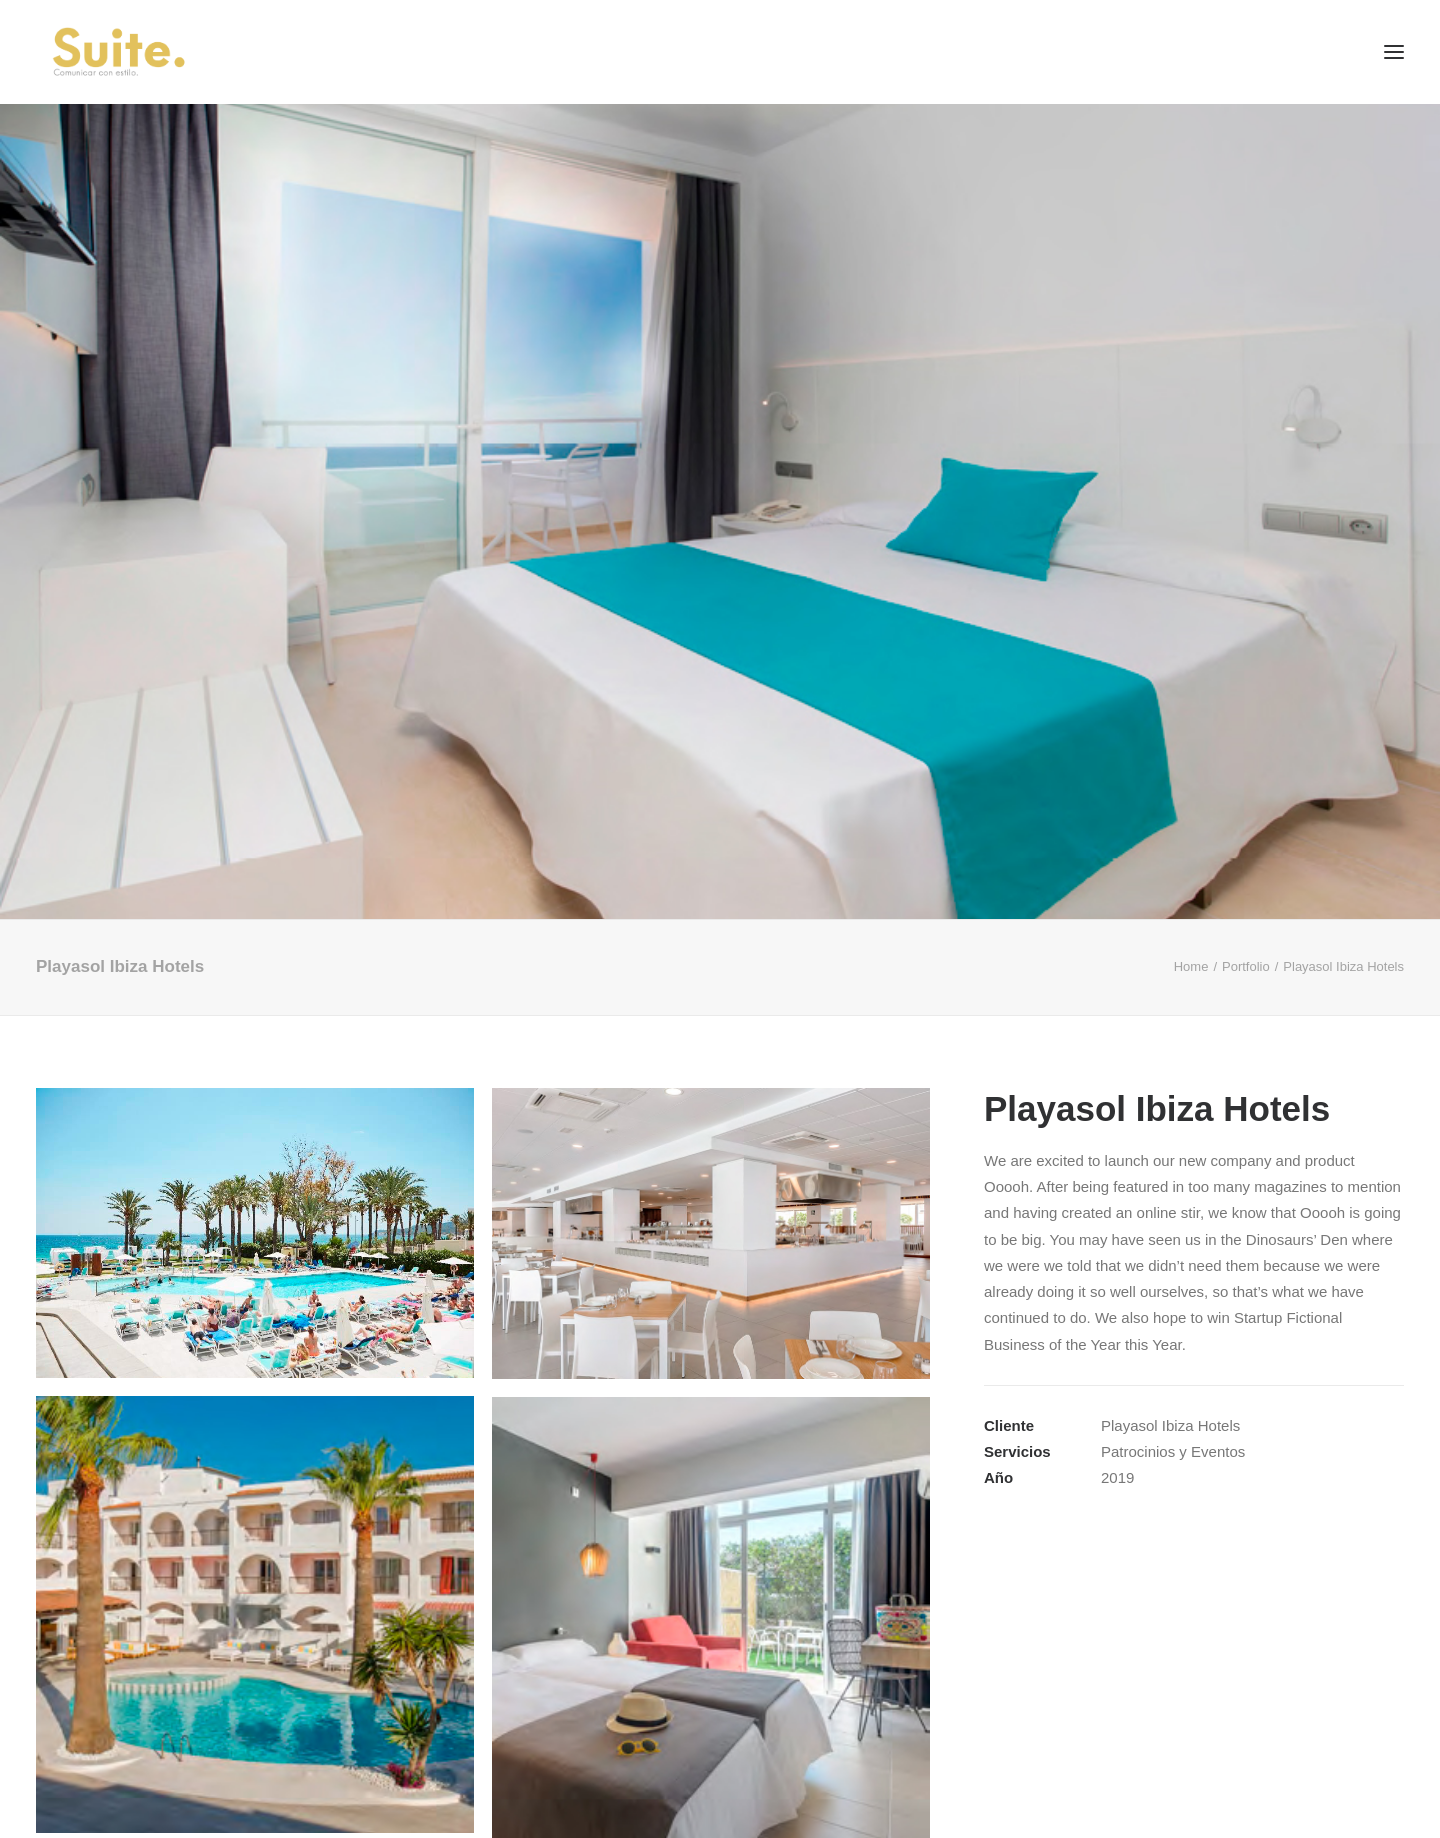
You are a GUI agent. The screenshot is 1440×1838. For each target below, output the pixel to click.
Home (1191, 966)
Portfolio (1246, 966)
